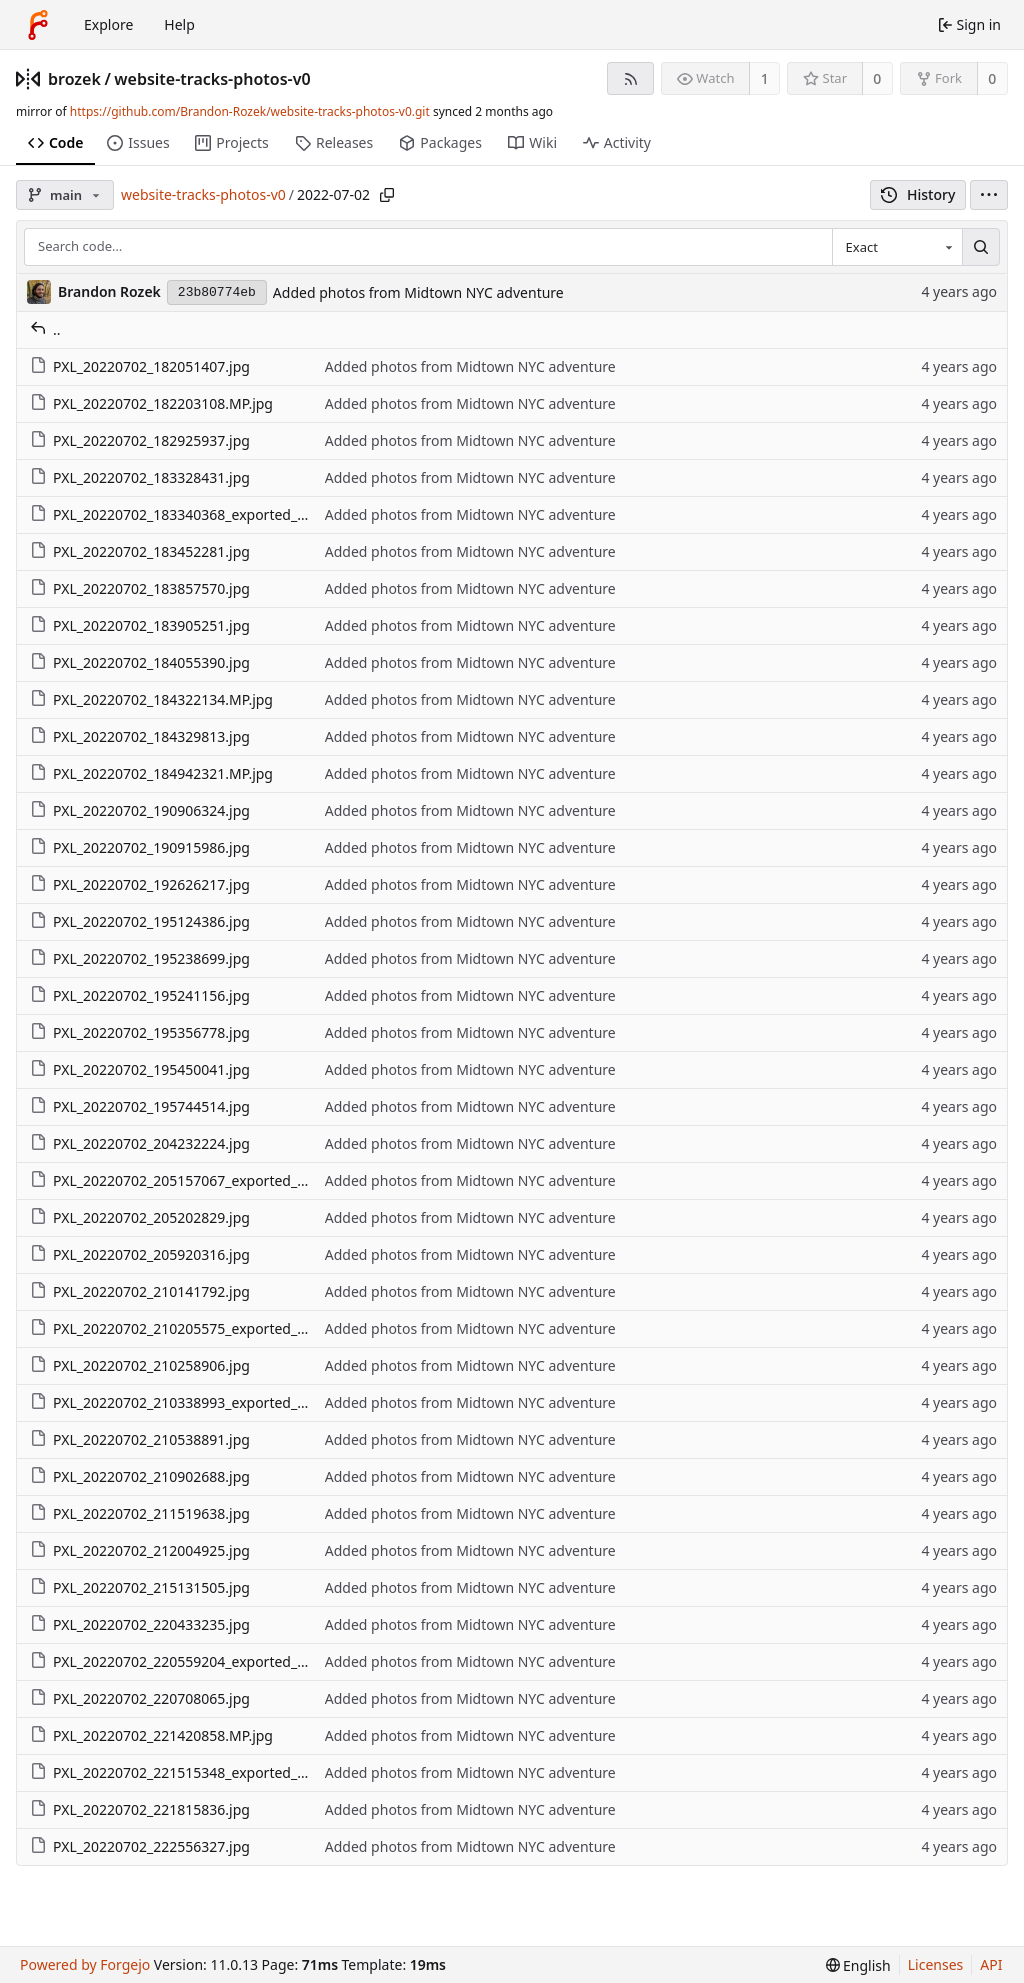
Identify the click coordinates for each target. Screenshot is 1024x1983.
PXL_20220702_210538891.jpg (140, 1439)
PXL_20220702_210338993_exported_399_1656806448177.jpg (243, 1402)
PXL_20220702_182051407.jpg (140, 366)
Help (179, 24)
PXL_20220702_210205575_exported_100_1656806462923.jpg (243, 1328)
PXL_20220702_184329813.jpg (140, 736)
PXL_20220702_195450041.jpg (140, 1069)
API (991, 1964)
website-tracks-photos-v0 (212, 79)
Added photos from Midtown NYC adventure (418, 292)
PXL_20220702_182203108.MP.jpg (151, 403)
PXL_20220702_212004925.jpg (140, 1550)
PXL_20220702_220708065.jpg (140, 1698)
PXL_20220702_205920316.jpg (140, 1254)
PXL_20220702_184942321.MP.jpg (151, 773)
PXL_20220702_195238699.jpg (140, 958)
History (918, 194)
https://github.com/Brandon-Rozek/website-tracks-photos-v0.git (250, 111)
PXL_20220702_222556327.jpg (140, 1846)
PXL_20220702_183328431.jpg (140, 477)
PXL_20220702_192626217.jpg (140, 884)
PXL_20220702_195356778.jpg (140, 1032)
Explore (108, 24)
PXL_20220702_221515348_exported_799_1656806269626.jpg (243, 1772)
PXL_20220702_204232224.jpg (140, 1143)
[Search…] (981, 247)
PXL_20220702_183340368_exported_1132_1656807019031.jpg (247, 514)
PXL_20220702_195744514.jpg (140, 1106)
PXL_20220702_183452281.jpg (140, 551)
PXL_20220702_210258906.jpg (140, 1365)
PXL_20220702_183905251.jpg (140, 625)
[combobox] (897, 247)
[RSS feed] (630, 78)
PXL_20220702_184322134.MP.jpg (151, 699)
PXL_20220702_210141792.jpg (140, 1291)
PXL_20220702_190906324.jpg (140, 810)
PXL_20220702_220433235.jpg (140, 1624)
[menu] (989, 195)
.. (45, 329)
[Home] (38, 25)
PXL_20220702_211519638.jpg (140, 1513)
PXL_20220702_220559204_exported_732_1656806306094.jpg (243, 1661)
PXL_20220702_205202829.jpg (140, 1217)
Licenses (936, 1964)
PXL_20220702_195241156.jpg (140, 995)
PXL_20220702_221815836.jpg (140, 1809)
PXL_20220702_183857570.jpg (140, 588)
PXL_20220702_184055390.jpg (140, 662)
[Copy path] (387, 195)
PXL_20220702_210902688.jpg (140, 1476)
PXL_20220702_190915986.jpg (140, 847)
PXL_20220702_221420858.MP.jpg (151, 1735)
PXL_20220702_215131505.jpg (140, 1587)
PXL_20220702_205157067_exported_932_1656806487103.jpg (243, 1180)
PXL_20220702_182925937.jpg (140, 440)
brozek (74, 79)
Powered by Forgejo (85, 1964)
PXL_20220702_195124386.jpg (140, 921)
